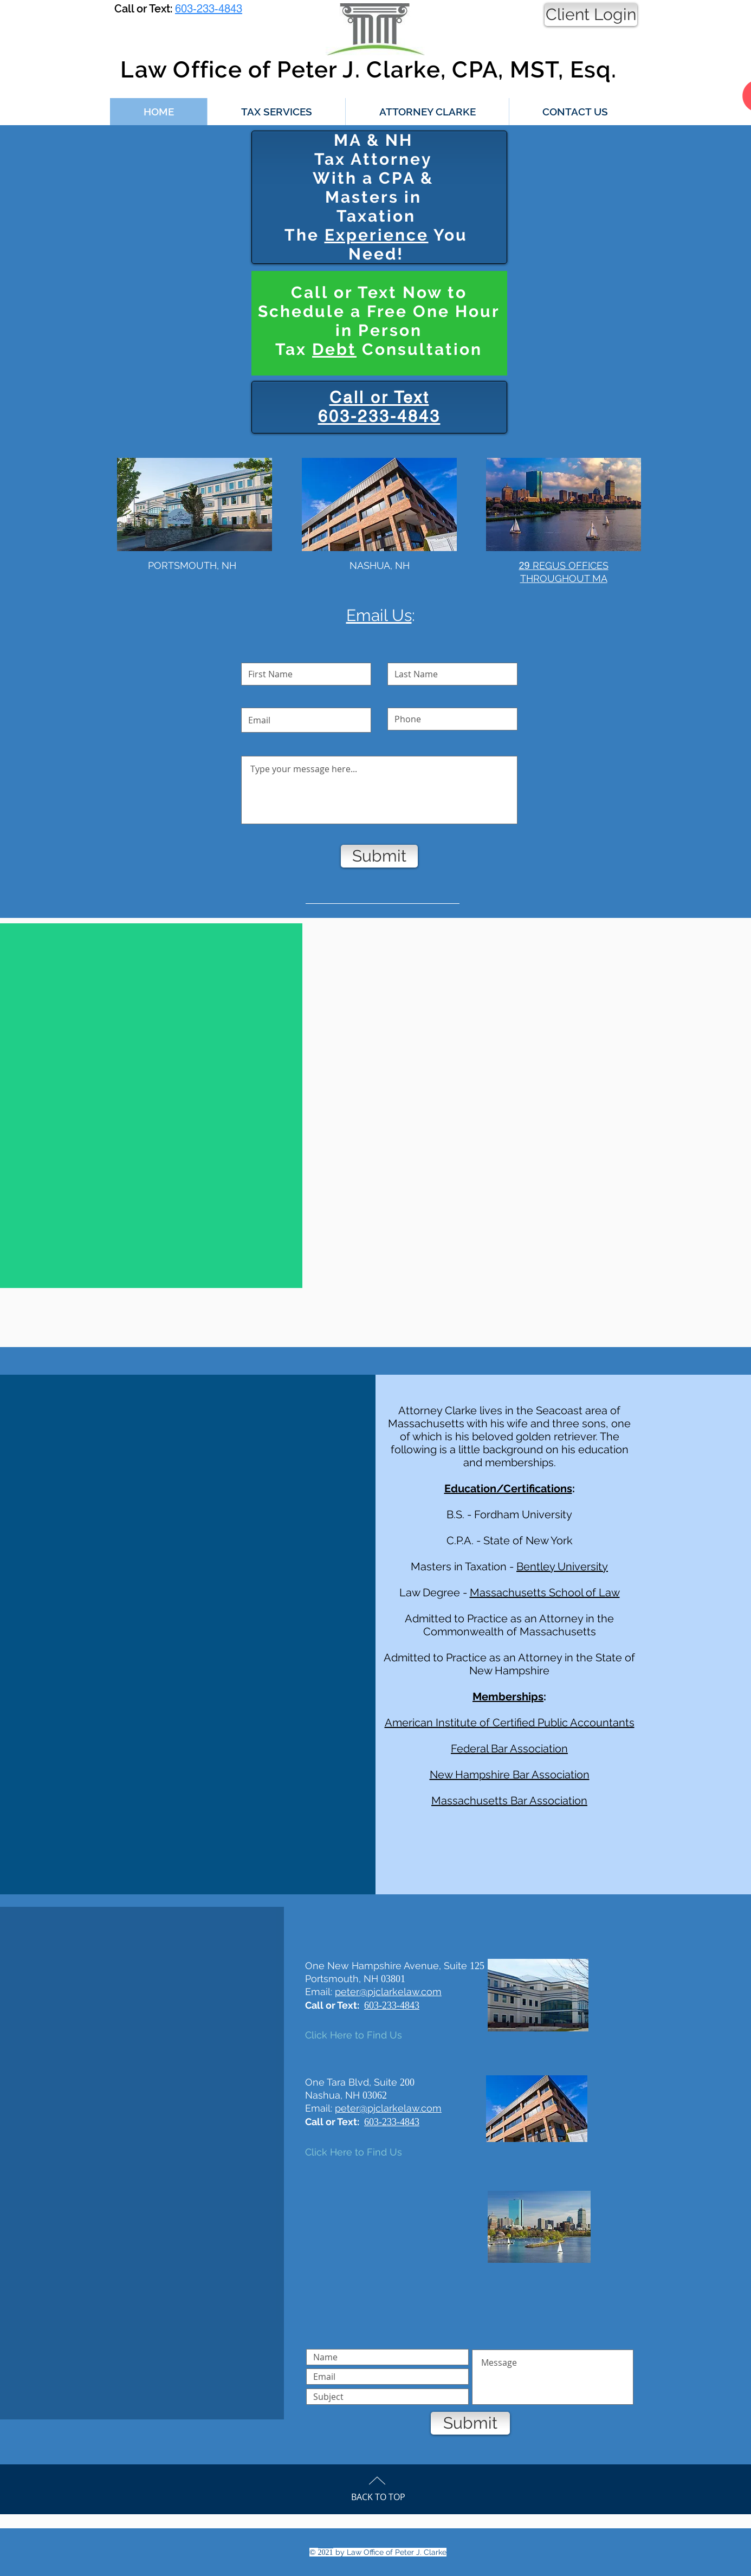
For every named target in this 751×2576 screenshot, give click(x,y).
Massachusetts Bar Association (509, 1800)
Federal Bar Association (509, 1748)
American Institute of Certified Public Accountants (510, 1722)
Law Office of (195, 69)
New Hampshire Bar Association (510, 1774)
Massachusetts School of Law (545, 1592)
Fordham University (523, 1514)
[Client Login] (591, 14)
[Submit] (379, 856)
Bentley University (562, 1566)
